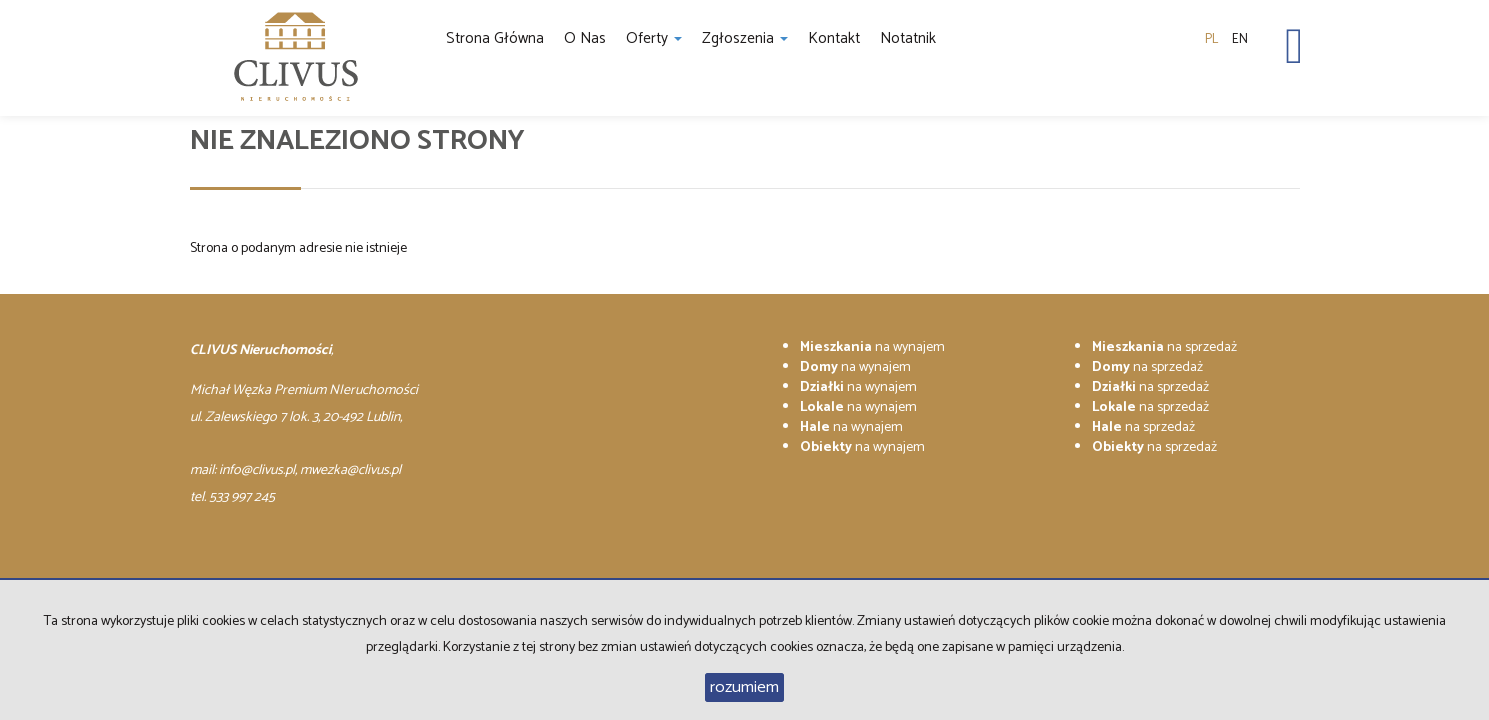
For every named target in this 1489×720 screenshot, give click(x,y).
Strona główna (495, 38)
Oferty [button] (654, 38)
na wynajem (872, 347)
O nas (585, 38)
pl (1211, 39)
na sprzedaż (1164, 347)
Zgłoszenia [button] (745, 38)
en (1240, 39)
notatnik (908, 38)
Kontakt (834, 38)
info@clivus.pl (257, 470)
